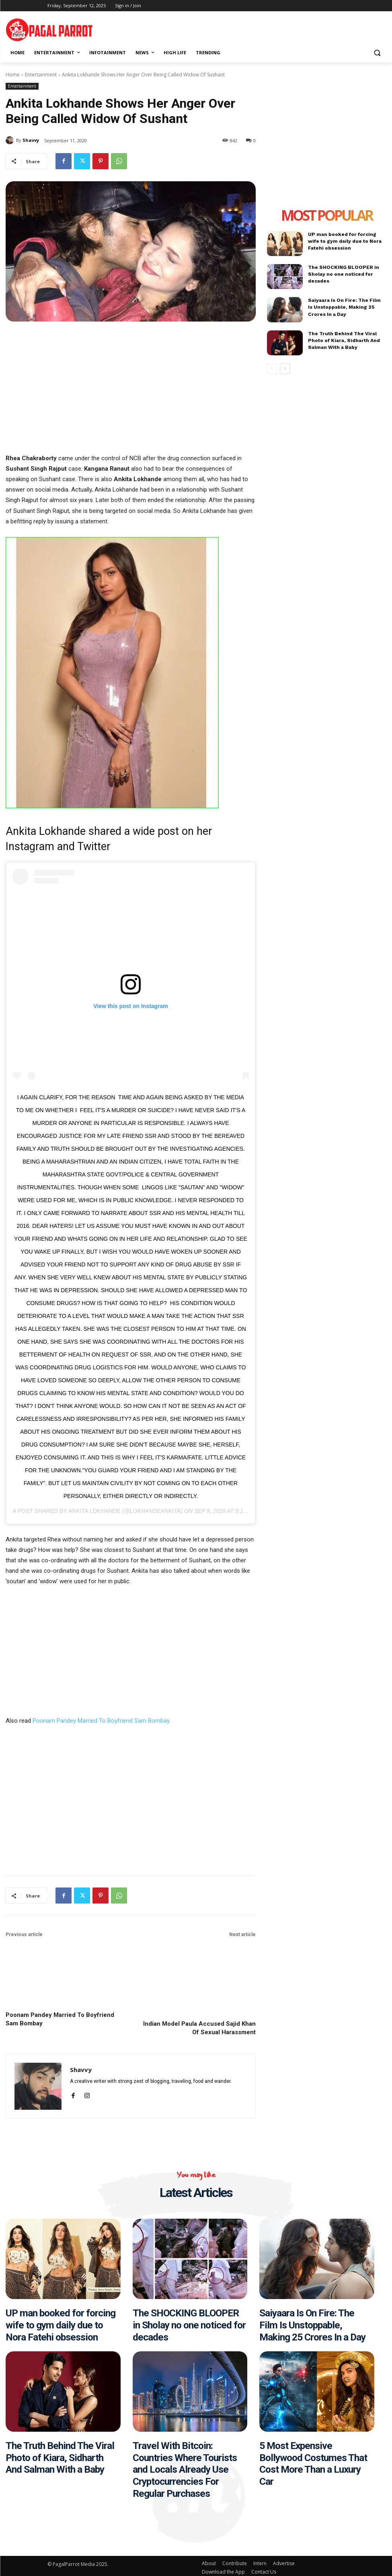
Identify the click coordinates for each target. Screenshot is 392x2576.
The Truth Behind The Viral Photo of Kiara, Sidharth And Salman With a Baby (343, 340)
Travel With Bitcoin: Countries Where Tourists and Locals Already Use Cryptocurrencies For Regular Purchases (184, 2467)
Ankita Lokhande (94, 1511)
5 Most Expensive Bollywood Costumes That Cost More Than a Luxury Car (312, 2461)
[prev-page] (272, 368)
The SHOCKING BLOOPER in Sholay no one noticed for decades (343, 274)
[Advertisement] (292, 28)
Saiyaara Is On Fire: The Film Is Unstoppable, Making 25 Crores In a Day (347, 307)
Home (13, 74)
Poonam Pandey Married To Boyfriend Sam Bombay (101, 1720)
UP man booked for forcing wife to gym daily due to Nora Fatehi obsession (344, 241)
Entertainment (41, 74)
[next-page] (285, 368)
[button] (376, 52)
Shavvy (31, 140)
